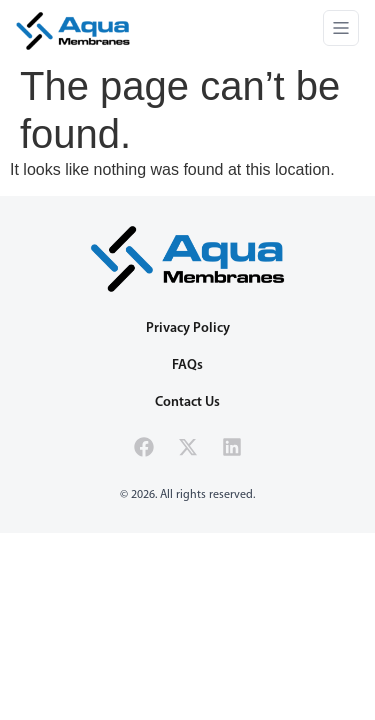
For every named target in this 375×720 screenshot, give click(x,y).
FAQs (187, 365)
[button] (341, 31)
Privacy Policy (188, 328)
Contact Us (187, 402)
